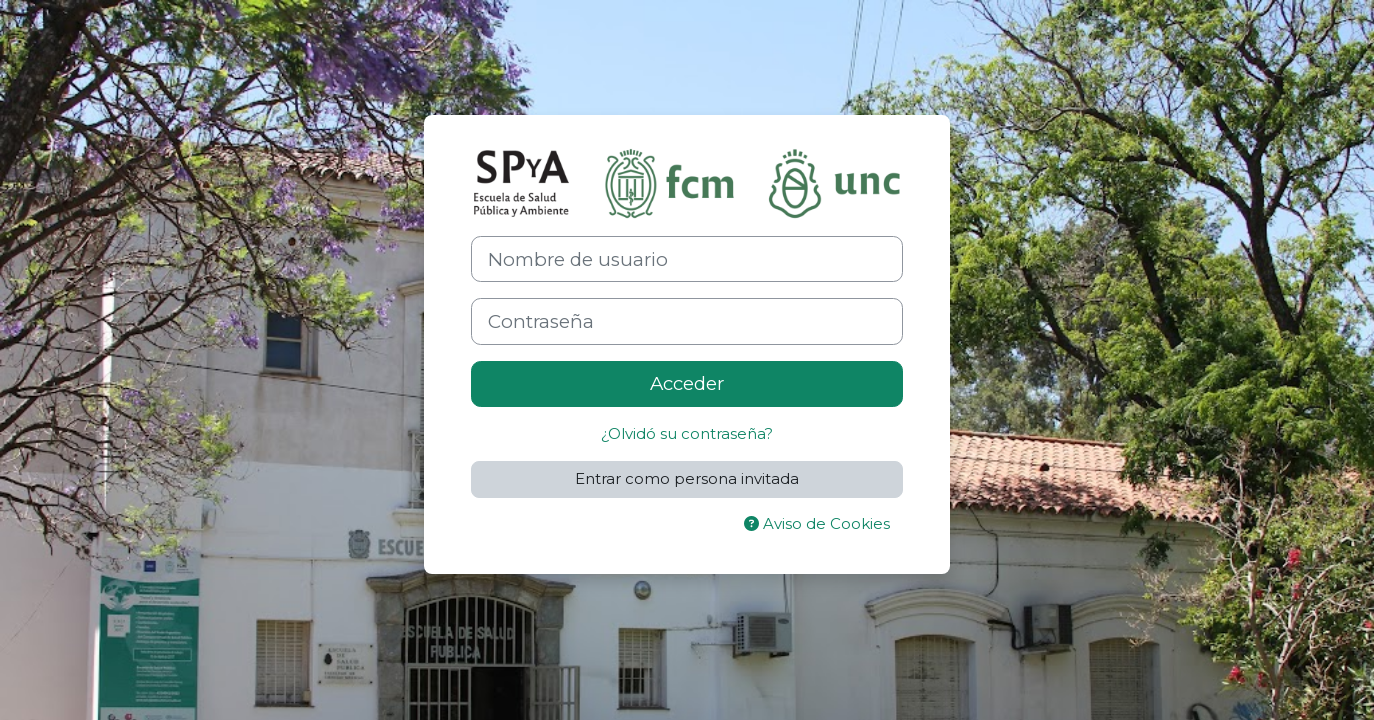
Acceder (687, 383)
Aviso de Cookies (817, 523)
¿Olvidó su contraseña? (687, 433)
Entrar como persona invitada (687, 478)
